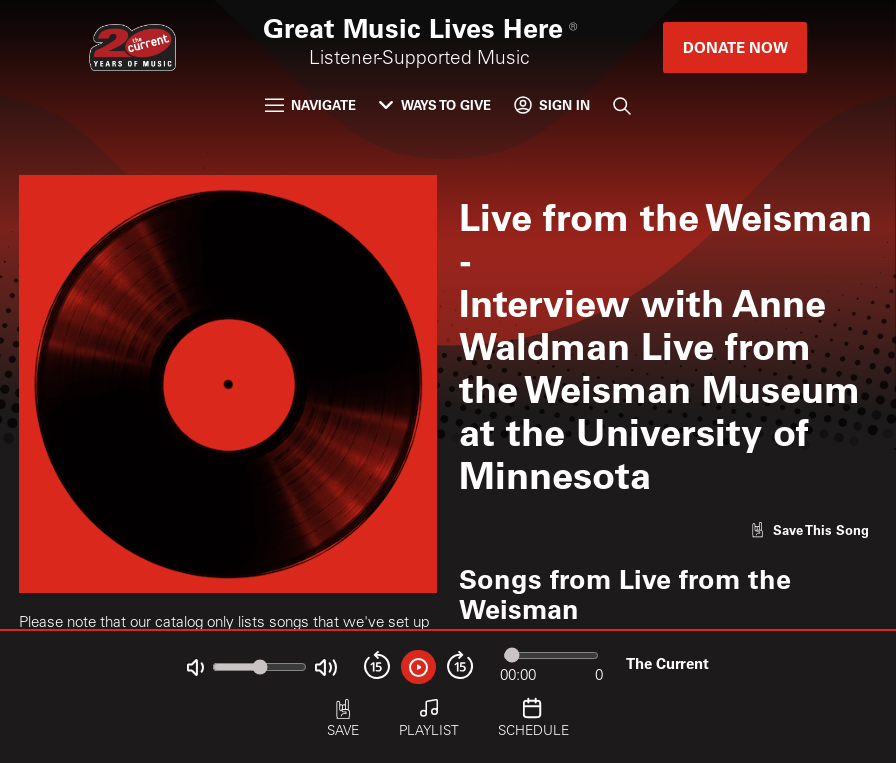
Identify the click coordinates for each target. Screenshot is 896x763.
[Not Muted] (195, 667)
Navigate (311, 104)
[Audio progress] (550, 656)
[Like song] (809, 529)
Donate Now (735, 47)
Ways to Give (435, 104)
